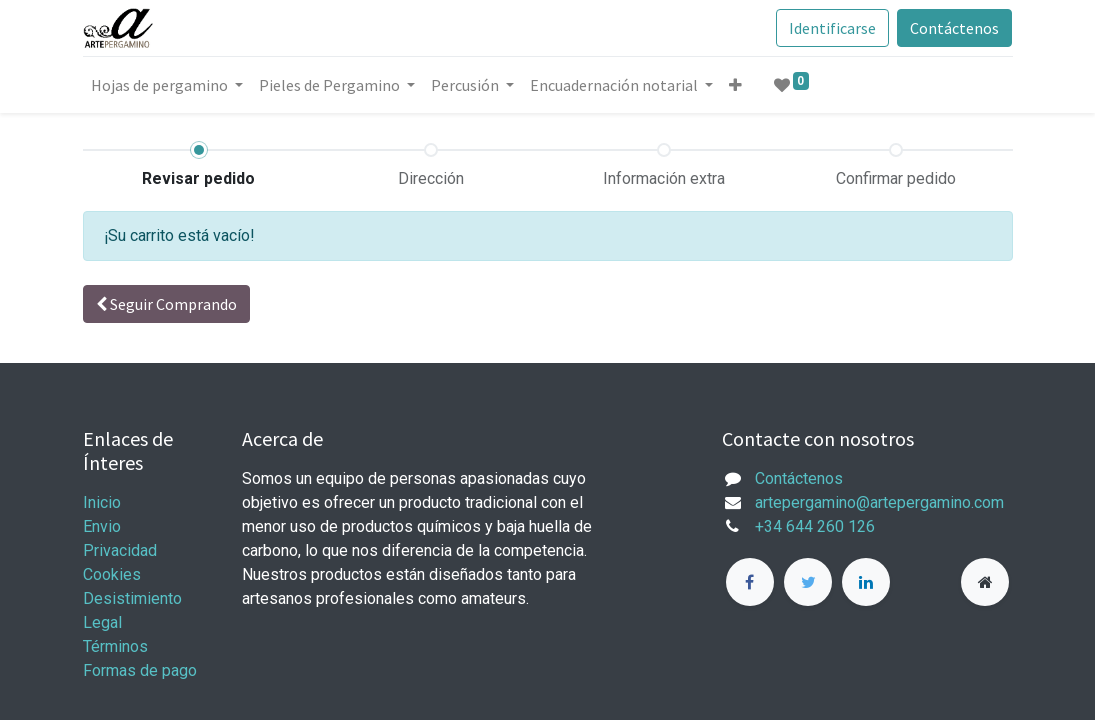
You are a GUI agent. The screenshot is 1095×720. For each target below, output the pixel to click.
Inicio (102, 502)
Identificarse (832, 28)
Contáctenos (954, 28)
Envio (102, 526)
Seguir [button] (166, 304)
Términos (117, 646)
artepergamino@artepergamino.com (879, 502)
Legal (102, 622)
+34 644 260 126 (815, 526)
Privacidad (120, 550)
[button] (735, 85)
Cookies (112, 574)
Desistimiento (132, 598)
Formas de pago (140, 670)
